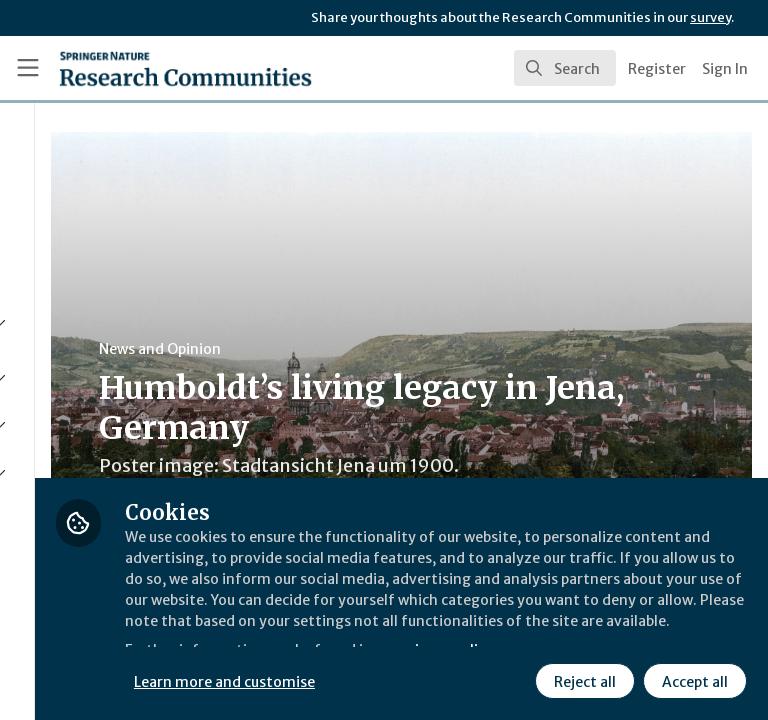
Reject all (405, 679)
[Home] (141, 68)
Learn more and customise (446, 635)
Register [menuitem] (657, 69)
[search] (565, 68)
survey (710, 17)
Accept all (515, 679)
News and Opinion (381, 349)
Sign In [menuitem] (725, 69)
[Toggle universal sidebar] (28, 68)
